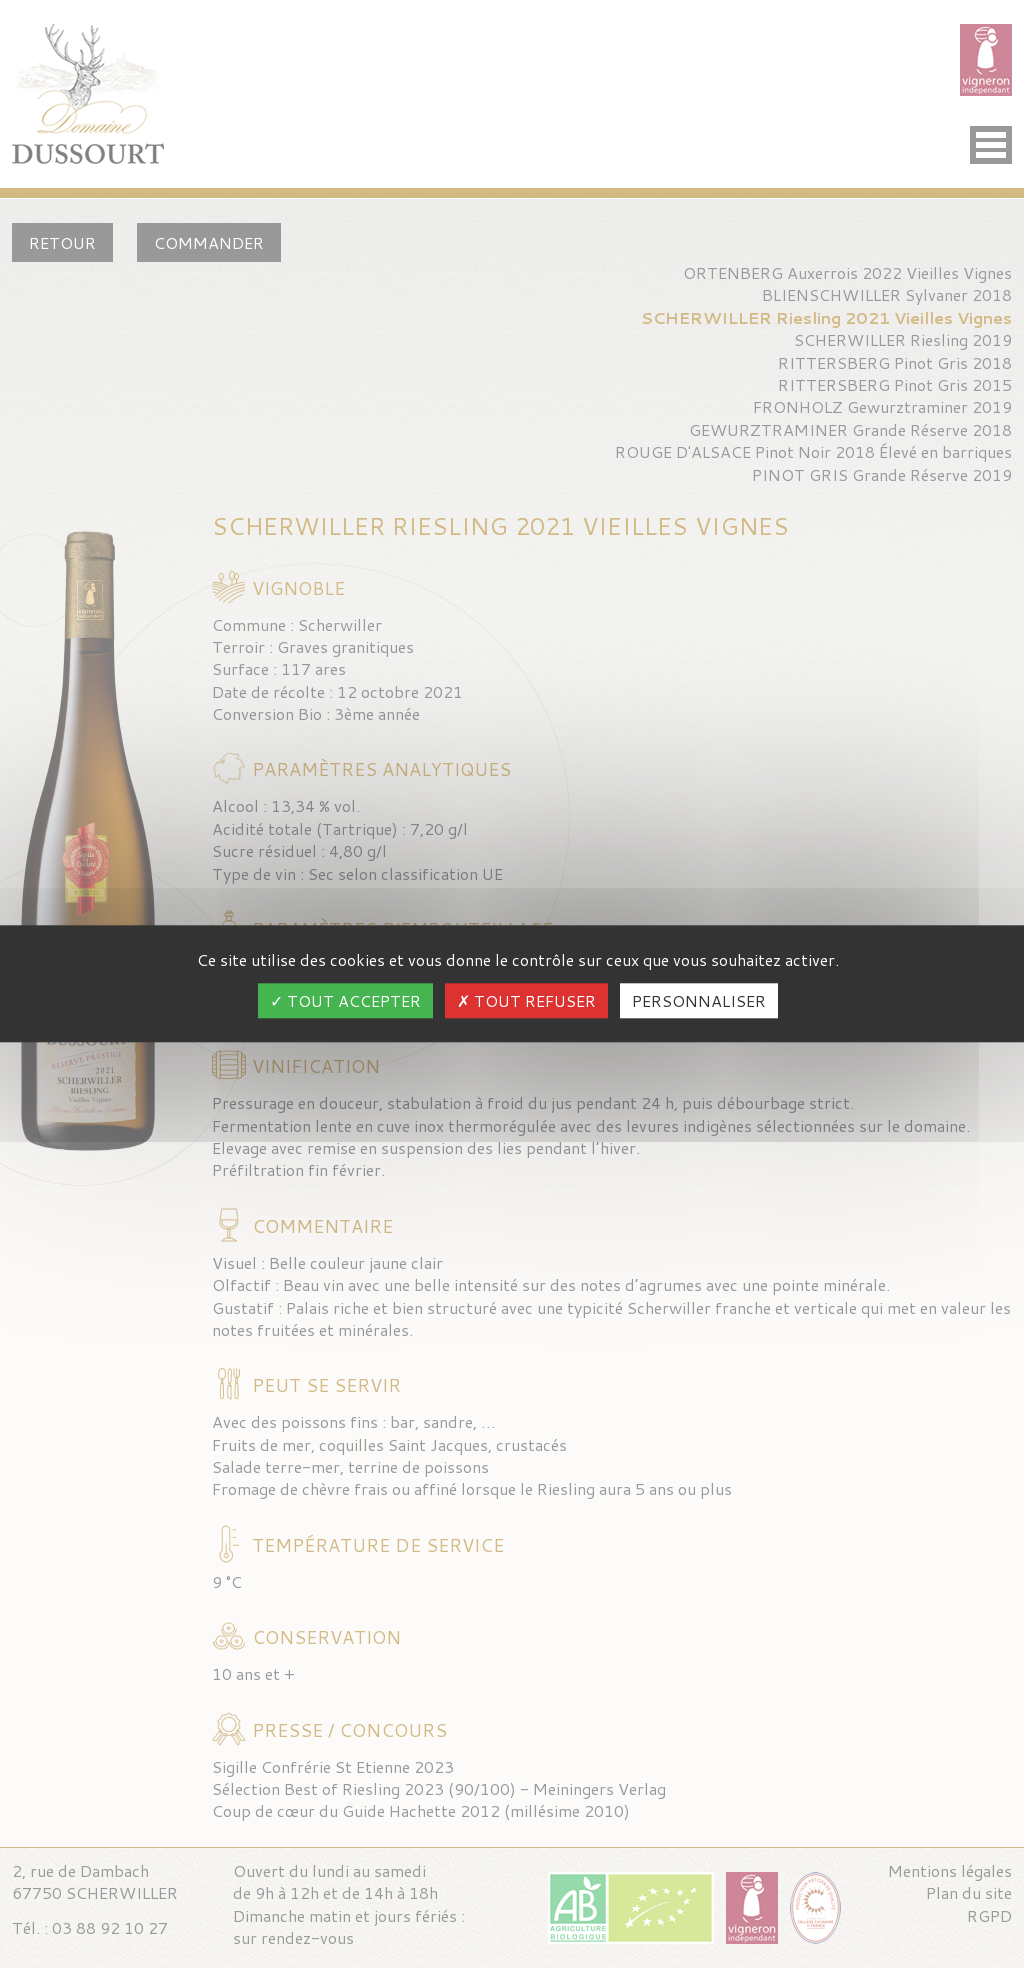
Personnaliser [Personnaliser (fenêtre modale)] (699, 1001)
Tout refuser (526, 1001)
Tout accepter (345, 1001)
